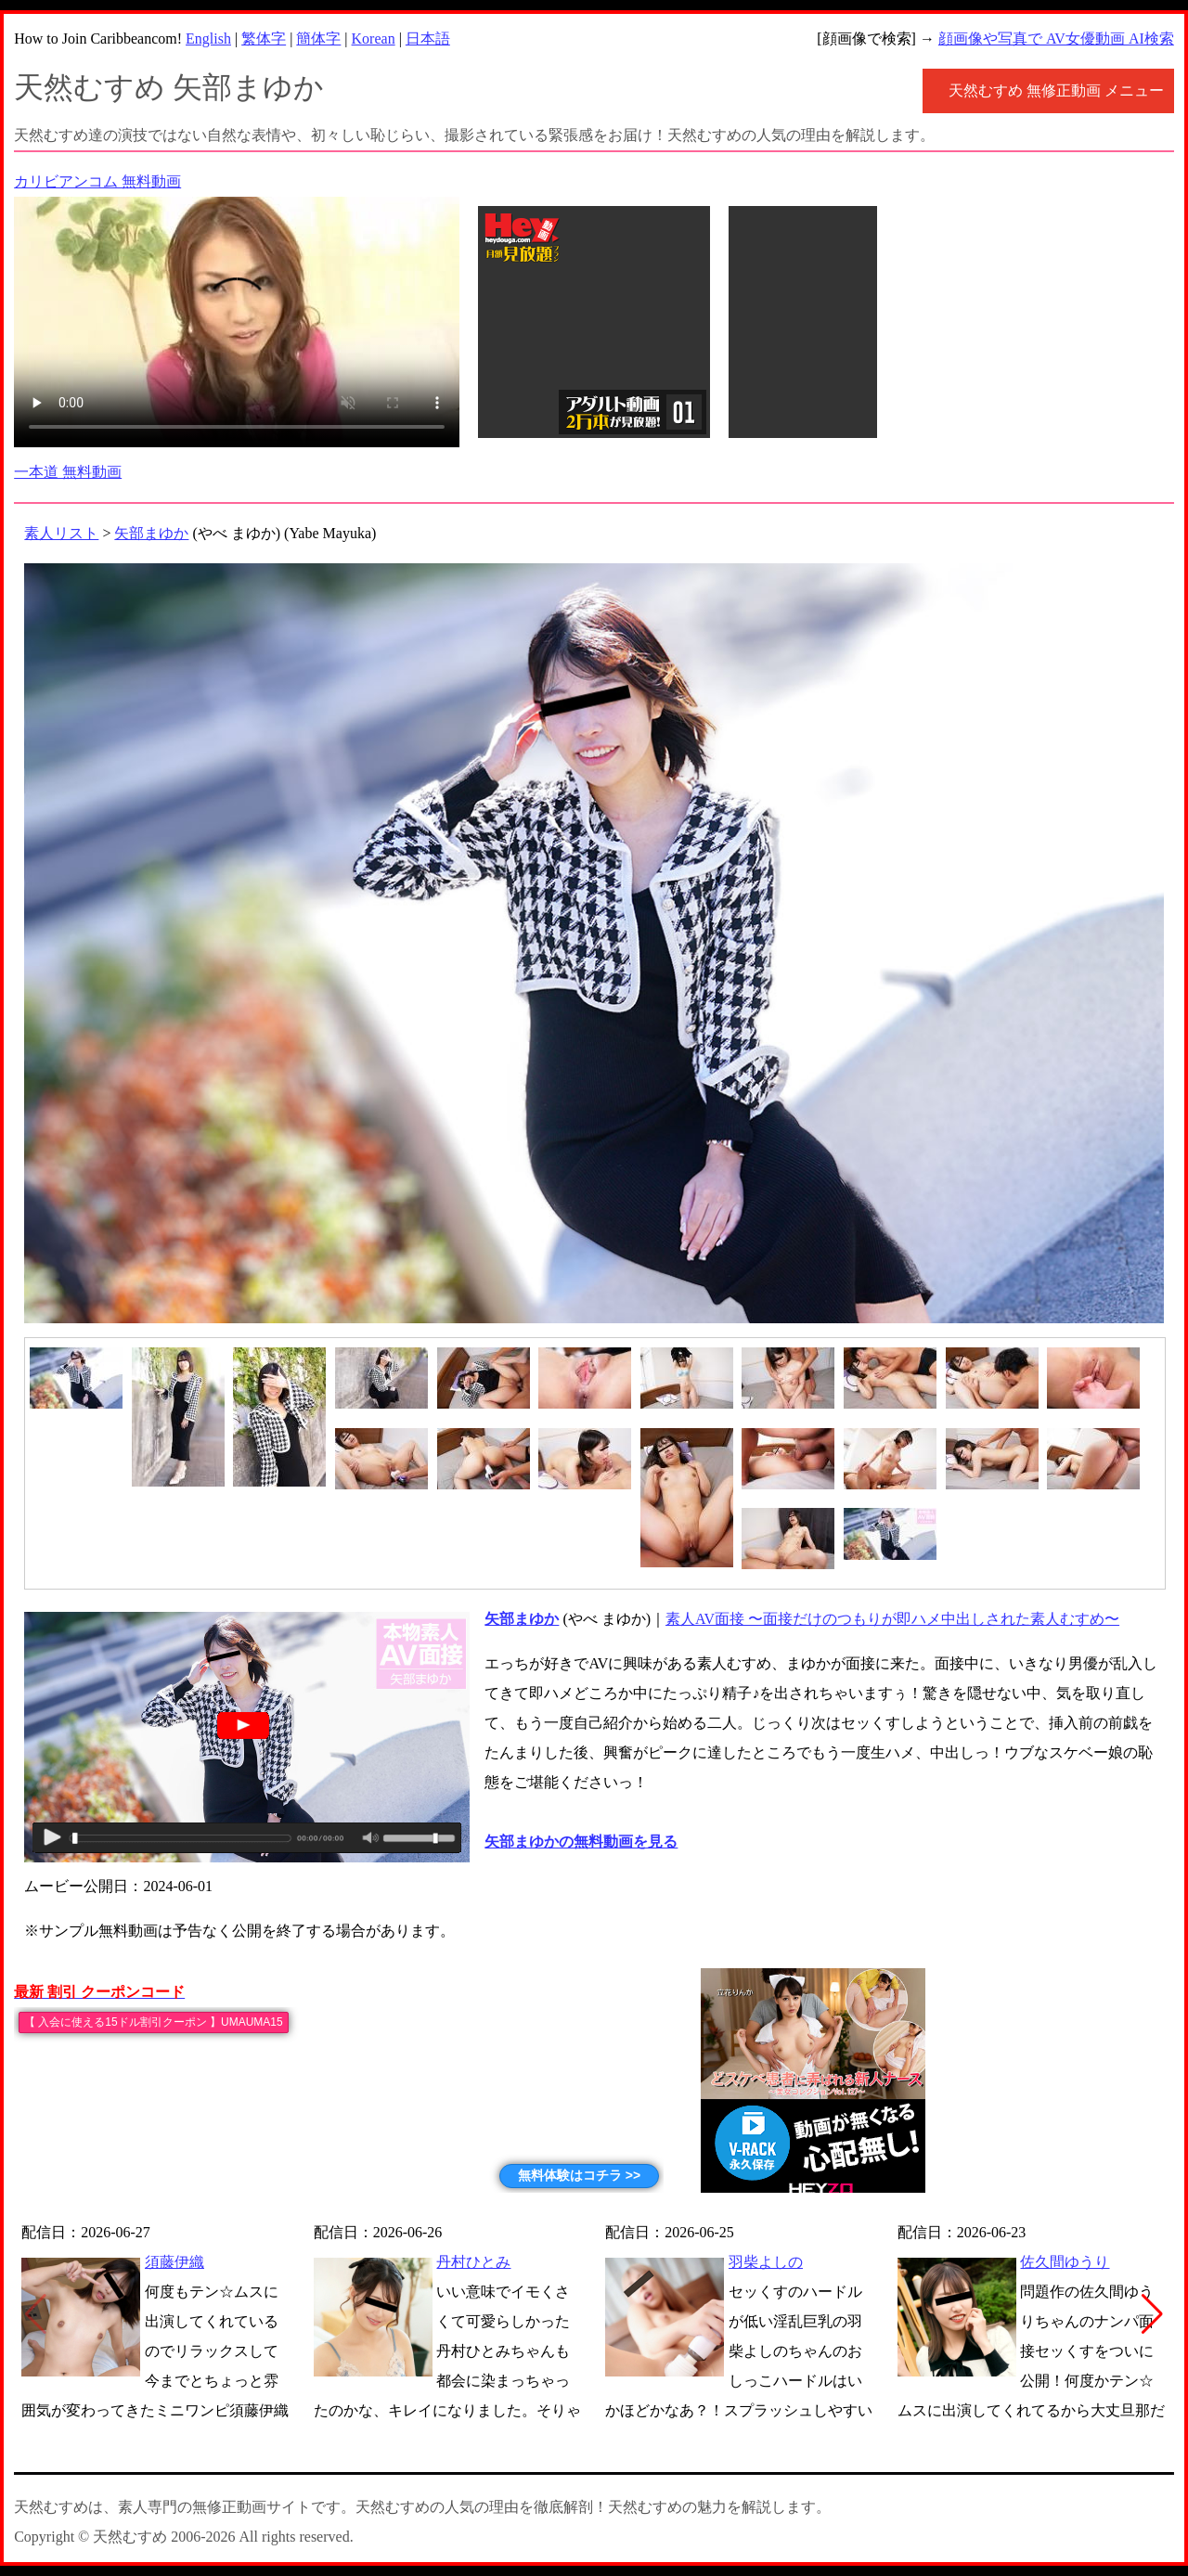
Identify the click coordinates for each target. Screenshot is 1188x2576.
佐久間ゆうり (1064, 2262)
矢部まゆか (151, 533)
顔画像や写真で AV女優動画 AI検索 (1056, 38)
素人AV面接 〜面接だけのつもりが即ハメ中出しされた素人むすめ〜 (892, 1619)
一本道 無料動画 (68, 472)
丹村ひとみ (473, 2262)
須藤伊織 (174, 2262)
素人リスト (61, 533)
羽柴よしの (766, 2262)
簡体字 (318, 38)
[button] (1152, 2314)
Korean (373, 38)
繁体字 (263, 38)
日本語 (428, 38)
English (208, 38)
